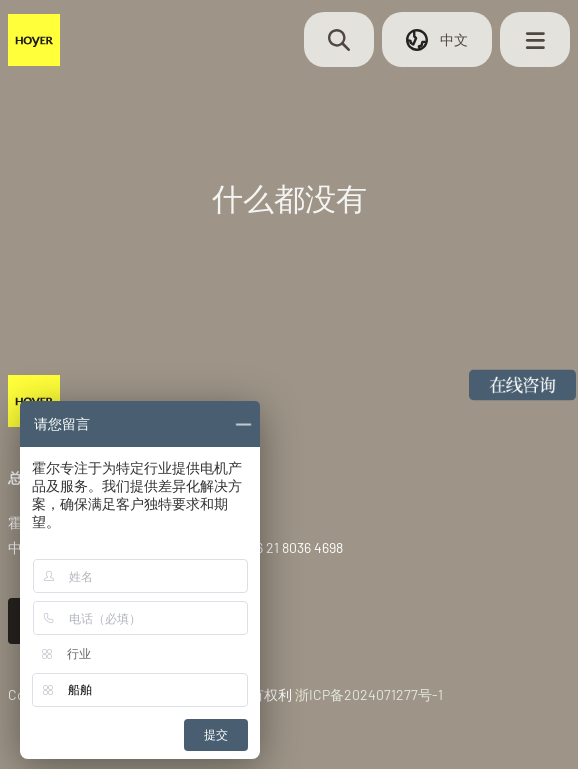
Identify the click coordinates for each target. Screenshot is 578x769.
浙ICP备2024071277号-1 (369, 694)
